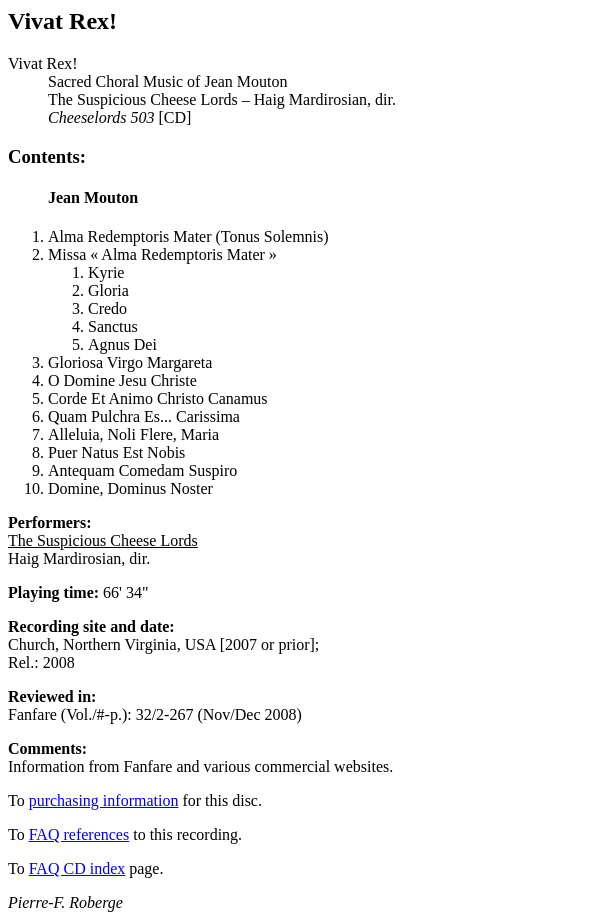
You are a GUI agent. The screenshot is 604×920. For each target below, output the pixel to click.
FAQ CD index (77, 868)
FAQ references (79, 834)
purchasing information (104, 800)
